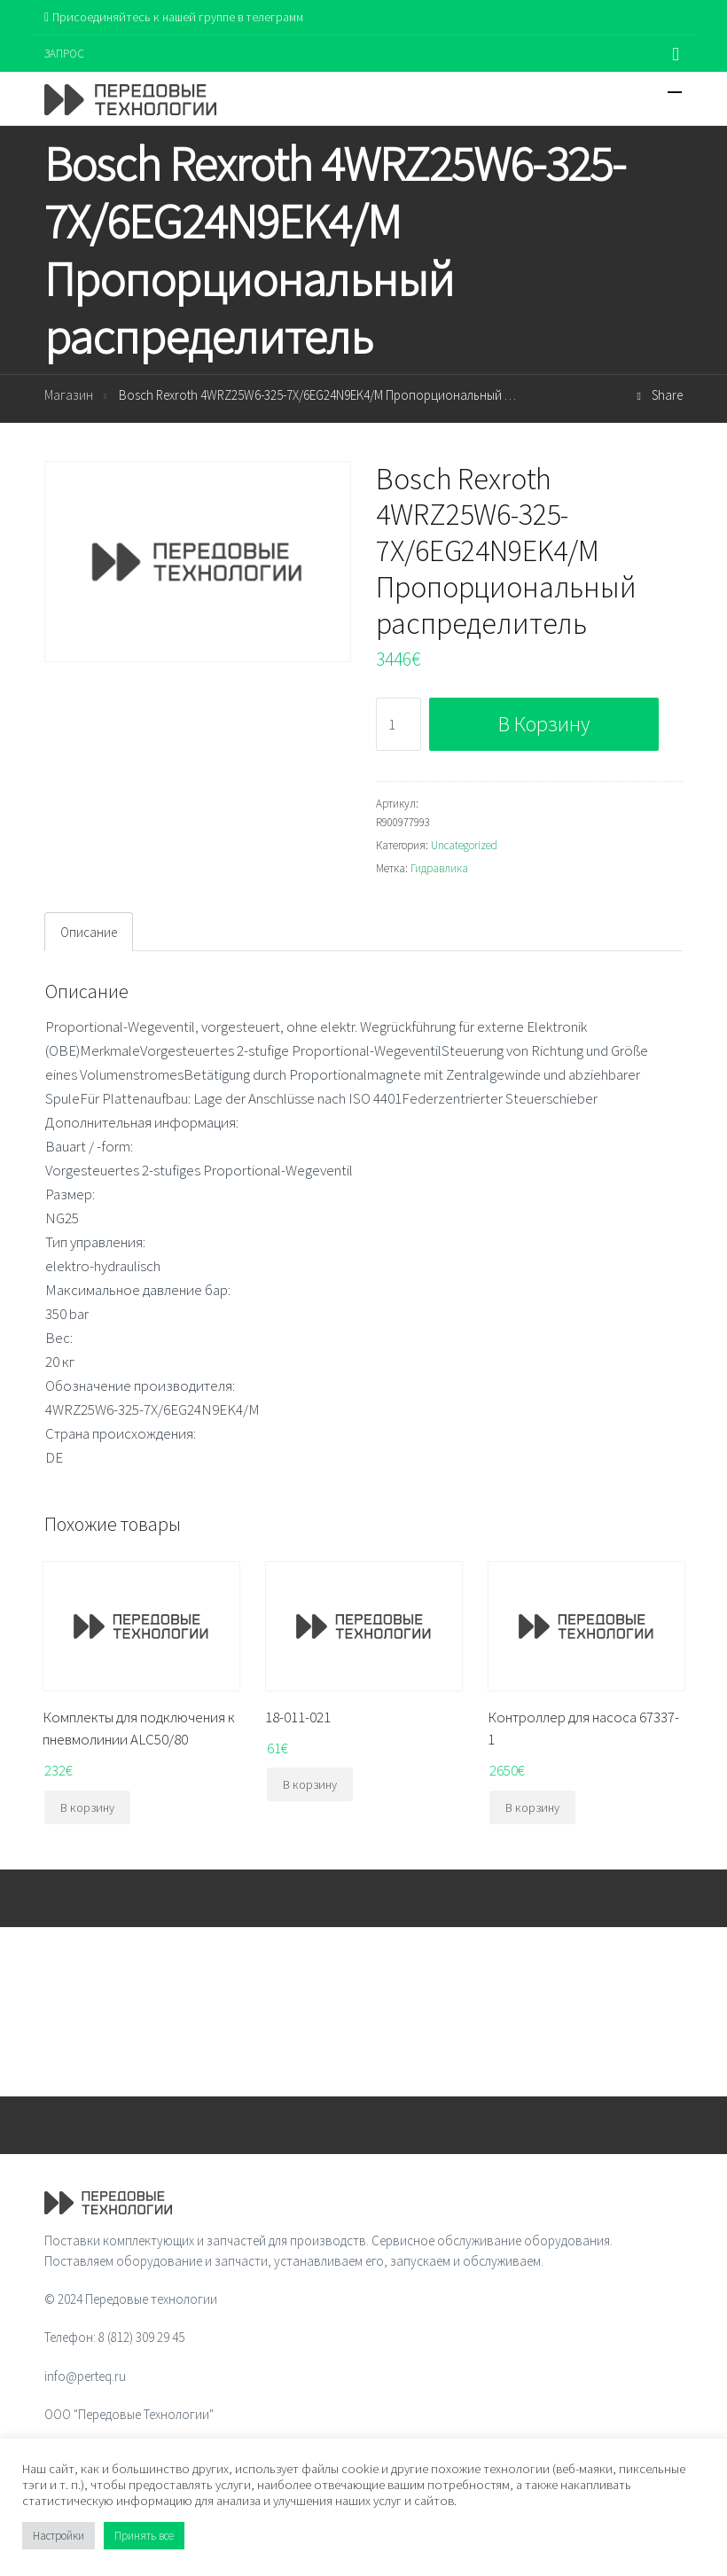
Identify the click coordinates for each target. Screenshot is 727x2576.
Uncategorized (464, 845)
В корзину (544, 724)
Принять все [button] (144, 2535)
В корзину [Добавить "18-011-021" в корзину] (310, 1784)
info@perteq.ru (85, 2376)
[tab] (88, 931)
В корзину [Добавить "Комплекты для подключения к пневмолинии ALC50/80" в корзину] (87, 1807)
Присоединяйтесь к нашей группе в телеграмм (173, 17)
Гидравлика (439, 868)
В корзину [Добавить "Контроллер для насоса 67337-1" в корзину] (532, 1807)
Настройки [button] (58, 2535)
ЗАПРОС (64, 53)
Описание (88, 932)
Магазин (68, 394)
